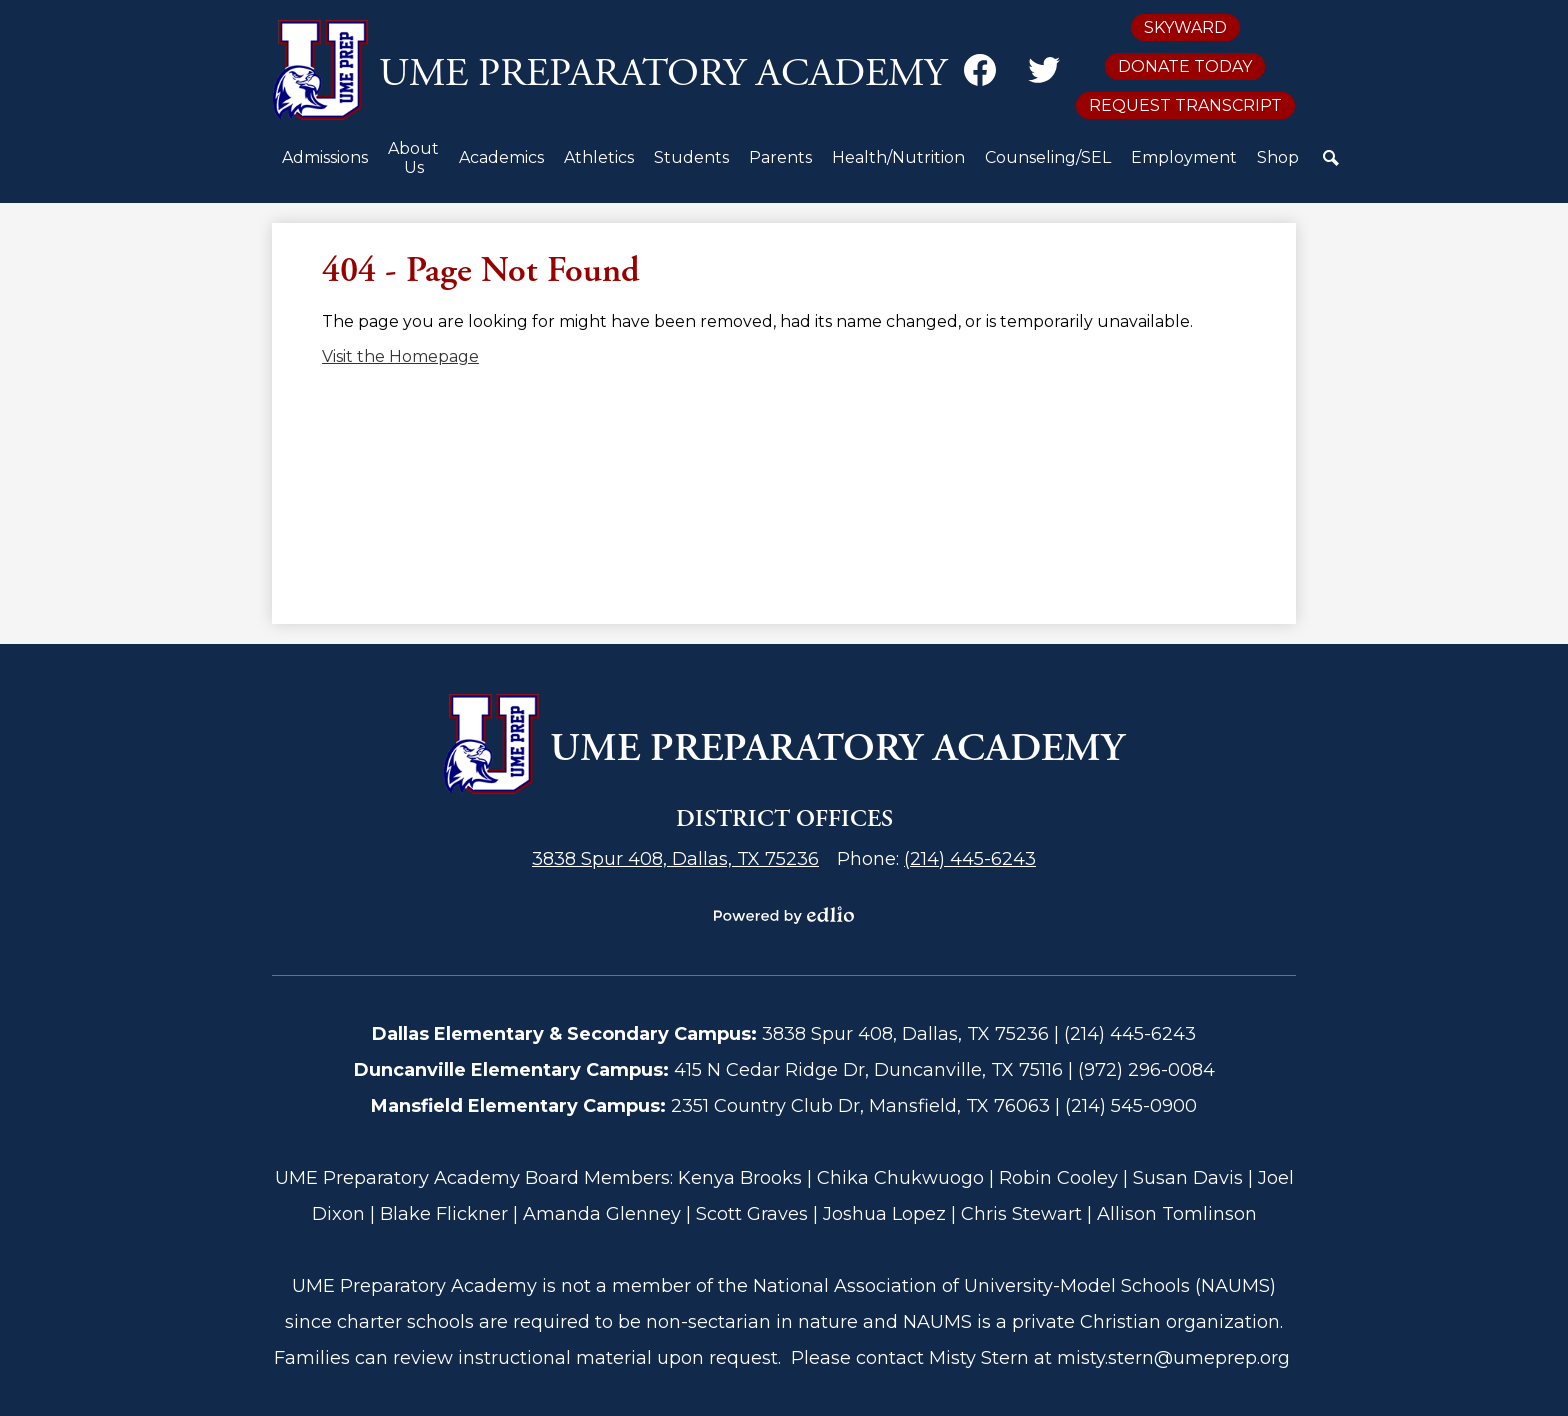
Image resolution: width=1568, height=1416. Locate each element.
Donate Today (1185, 66)
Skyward (1185, 27)
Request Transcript (1185, 105)
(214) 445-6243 (970, 859)
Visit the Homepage (400, 356)
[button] (325, 165)
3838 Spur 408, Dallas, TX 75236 (675, 859)
